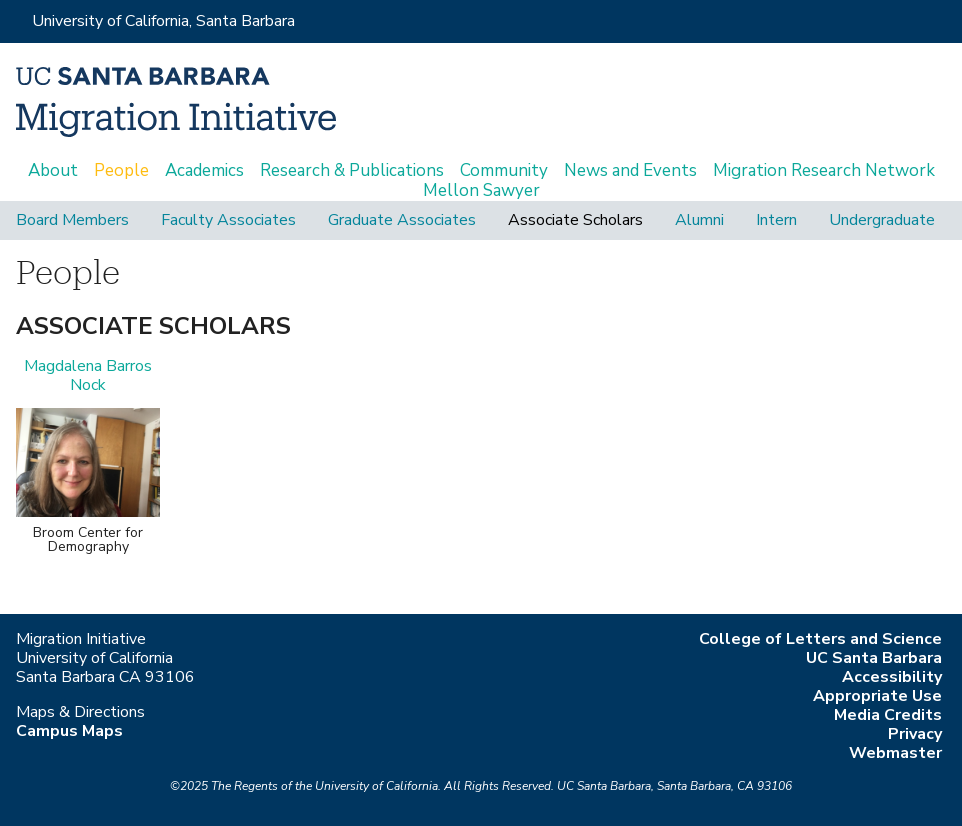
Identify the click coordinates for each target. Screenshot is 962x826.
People (121, 171)
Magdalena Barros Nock (88, 375)
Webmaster (895, 753)
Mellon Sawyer (481, 191)
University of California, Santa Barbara (163, 21)
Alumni (699, 220)
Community (504, 171)
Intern (776, 220)
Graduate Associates (402, 220)
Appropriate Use (877, 696)
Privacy (915, 734)
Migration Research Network (824, 171)
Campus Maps (69, 731)
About (53, 171)
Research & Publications (352, 171)
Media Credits (888, 715)
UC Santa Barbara (874, 658)
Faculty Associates (228, 220)
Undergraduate (882, 220)
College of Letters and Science (820, 639)
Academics (204, 171)
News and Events (630, 171)
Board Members (72, 220)
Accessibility (892, 677)
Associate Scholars (575, 220)
